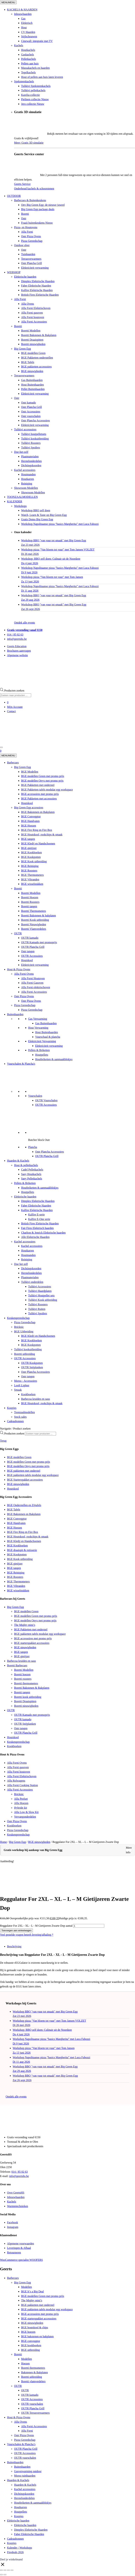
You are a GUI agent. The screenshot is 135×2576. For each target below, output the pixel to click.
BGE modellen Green (33, 353)
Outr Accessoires (30, 411)
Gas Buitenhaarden (32, 380)
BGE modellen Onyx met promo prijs (42, 780)
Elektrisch (27, 22)
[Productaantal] (88, 1926)
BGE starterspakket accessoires (31, 1642)
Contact (11, 711)
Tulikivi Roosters (31, 442)
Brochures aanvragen (19, 650)
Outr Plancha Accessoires (35, 420)
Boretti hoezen (22, 1674)
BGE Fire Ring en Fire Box (36, 829)
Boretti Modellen (30, 330)
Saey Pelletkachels (31, 1178)
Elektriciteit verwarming (35, 267)
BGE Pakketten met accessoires (39, 798)
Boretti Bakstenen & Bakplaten (38, 335)
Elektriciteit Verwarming (42, 1041)
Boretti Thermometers (33, 910)
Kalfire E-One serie (39, 1219)
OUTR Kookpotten (32, 1362)
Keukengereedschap (18, 1317)
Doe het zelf (21, 1264)
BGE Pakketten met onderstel (37, 785)
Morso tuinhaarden (24, 2475)
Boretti (25, 213)
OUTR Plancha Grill (32, 946)
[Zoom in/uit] (1, 2570)
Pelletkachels (28, 58)
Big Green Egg (22, 348)
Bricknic (19, 1326)
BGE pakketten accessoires (36, 366)
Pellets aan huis (30, 63)
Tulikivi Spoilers (30, 447)
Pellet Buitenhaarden (33, 389)
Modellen (26, 2286)
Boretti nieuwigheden (33, 344)
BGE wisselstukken (32, 883)
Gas (23, 18)
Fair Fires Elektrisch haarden (37, 1228)
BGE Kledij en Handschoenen (38, 843)
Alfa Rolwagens (16, 1780)
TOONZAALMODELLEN (22, 496)
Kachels (18, 45)
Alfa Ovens (27, 303)
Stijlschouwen (29, 36)
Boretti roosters (22, 1678)
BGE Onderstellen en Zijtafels (24, 1505)
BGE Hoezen (28, 825)
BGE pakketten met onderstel (23, 1470)
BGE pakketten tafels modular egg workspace (33, 1475)
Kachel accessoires (24, 469)
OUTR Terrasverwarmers (35, 2412)
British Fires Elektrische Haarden (40, 294)
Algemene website (17, 655)
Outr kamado (28, 402)
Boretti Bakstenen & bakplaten (38, 915)
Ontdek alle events (24, 622)
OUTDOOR (14, 195)
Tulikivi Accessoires (39, 1286)
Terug (3, 1440)
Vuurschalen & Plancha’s (21, 2444)
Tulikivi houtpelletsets (33, 433)
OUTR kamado (29, 937)
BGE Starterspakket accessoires (25, 1479)
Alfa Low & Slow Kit (26, 1812)
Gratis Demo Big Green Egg (37, 519)
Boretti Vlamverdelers (33, 928)
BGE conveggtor (30, 2340)
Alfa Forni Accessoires (34, 321)
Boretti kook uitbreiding (27, 1696)
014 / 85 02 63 (15, 634)
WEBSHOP (13, 272)
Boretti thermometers (26, 1683)
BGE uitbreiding (30, 2349)
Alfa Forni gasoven (32, 312)
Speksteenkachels (24, 81)
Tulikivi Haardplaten (40, 1290)
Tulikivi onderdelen (32, 1281)
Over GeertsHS (15, 2192)
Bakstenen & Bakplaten (34, 2372)
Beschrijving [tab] (14, 1946)
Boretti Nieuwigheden (33, 924)
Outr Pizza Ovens (31, 236)
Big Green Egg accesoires (28, 807)
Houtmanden (28, 474)
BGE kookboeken (31, 2345)
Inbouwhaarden (23, 13)
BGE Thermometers (32, 874)
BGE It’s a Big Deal (32, 2291)
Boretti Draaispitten (32, 339)
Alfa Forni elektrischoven (35, 987)
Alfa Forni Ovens (24, 973)
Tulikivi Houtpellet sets (41, 1295)
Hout (24, 27)
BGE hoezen (28, 2331)
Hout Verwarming (38, 1027)
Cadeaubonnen (15, 1421)
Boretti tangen (29, 906)
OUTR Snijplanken (32, 1367)
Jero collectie (32, 103)
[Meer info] (129, 1850)
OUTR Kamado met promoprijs (39, 942)
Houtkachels (28, 49)
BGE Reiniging (29, 865)
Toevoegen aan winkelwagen (16, 1930)
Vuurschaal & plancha (47, 1036)
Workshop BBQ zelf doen (35, 510)
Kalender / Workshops (19, 2547)
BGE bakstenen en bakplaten (37, 2336)
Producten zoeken (14, 690)
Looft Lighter (21, 1385)
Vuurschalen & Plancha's (21, 1063)
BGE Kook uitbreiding (34, 861)
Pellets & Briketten (39, 1050)
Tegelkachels (28, 72)
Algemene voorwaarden (20, 2243)
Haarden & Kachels (18, 1160)
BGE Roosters (29, 870)
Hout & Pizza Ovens (18, 969)
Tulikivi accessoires (25, 429)
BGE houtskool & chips (34, 2327)
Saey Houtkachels (31, 1174)
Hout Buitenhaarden (32, 384)
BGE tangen (28, 838)
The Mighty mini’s (24, 1624)
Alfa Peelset (21, 1798)
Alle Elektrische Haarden (35, 1236)
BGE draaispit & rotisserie (22, 1550)
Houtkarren (27, 478)
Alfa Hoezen (21, 1803)
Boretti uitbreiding (24, 1353)
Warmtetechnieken (17, 2206)
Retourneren (14, 2252)
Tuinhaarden (28, 254)
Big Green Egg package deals (37, 209)
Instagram (12, 2227)
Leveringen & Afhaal (19, 2247)
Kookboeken (28, 1394)
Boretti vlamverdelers (33, 2381)
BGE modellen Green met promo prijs (42, 776)
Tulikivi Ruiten (36, 1308)
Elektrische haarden (25, 276)
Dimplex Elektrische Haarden (37, 281)
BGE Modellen (29, 771)
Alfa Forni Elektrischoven (35, 308)
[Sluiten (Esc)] (12, 2570)
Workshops (20, 505)
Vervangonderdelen (25, 1816)
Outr (23, 218)
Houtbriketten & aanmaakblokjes (53, 1059)
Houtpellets (41, 1054)
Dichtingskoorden (31, 465)
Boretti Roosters (30, 901)
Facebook (12, 2222)
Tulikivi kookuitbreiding (35, 438)
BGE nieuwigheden (32, 371)
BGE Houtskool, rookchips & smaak (41, 834)
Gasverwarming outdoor (27, 2471)
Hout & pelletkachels (26, 1165)
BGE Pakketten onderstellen (37, 357)
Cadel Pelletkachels (32, 1169)
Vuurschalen (35, 1095)
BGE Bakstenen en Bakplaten (38, 812)
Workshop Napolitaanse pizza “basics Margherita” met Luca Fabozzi (60, 523)
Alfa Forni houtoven (32, 317)
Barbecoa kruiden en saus (35, 1398)
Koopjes (11, 1407)
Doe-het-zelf (21, 451)
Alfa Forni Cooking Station (22, 1785)
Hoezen (25, 2363)
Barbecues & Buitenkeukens (30, 200)
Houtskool (27, 803)
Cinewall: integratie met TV (37, 41)
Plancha (32, 1147)
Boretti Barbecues (17, 1665)
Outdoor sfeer (22, 245)
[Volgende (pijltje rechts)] (5, 2574)
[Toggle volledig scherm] (5, 2570)
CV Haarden (28, 32)
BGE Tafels (27, 362)
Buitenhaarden (15, 1014)
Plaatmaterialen (30, 456)
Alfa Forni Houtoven (33, 978)
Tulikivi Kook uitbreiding (42, 1299)
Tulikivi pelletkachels (33, 90)
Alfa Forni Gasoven (32, 982)
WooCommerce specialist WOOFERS (21, 2259)
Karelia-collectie (30, 94)
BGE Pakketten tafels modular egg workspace (47, 789)
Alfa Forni (27, 231)
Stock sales (20, 1416)
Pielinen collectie (35, 99)
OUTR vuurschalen (32, 2403)
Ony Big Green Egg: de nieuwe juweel (43, 204)
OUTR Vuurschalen (46, 1100)
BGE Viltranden (30, 879)
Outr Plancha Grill (31, 263)
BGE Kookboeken (31, 852)
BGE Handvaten (30, 821)
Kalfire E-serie (36, 1214)
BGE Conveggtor (31, 816)
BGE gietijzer (29, 848)
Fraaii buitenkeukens (37, 222)
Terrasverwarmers (31, 258)
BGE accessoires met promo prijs (40, 793)
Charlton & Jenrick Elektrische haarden (43, 1232)
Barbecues (13, 762)
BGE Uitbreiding (23, 1331)
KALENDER (14, 501)
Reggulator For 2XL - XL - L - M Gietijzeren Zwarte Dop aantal (36, 1925)
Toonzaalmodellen (24, 1412)
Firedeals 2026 (15, 2552)
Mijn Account (14, 706)
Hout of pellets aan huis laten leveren (42, 77)
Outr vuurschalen (31, 416)
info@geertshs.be (17, 638)
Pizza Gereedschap (31, 240)
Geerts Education (17, 646)
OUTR (18, 933)
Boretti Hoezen (29, 897)
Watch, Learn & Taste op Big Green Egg (44, 514)
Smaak (18, 1389)
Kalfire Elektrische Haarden (37, 290)
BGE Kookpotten (31, 857)
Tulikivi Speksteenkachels (36, 85)
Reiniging (26, 483)
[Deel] (8, 2570)
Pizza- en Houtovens (25, 227)
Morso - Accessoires (25, 1380)
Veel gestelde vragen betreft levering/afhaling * (26, 1934)
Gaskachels (27, 54)
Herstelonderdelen (31, 461)
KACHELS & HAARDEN (22, 9)
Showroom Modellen (26, 487)
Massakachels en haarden (35, 67)
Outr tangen (27, 951)
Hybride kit (20, 1807)
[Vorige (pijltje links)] (1, 2574)
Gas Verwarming (37, 1018)
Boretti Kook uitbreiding (35, 919)
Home (3, 1841)
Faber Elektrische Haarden (36, 285)
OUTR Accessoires (32, 955)
